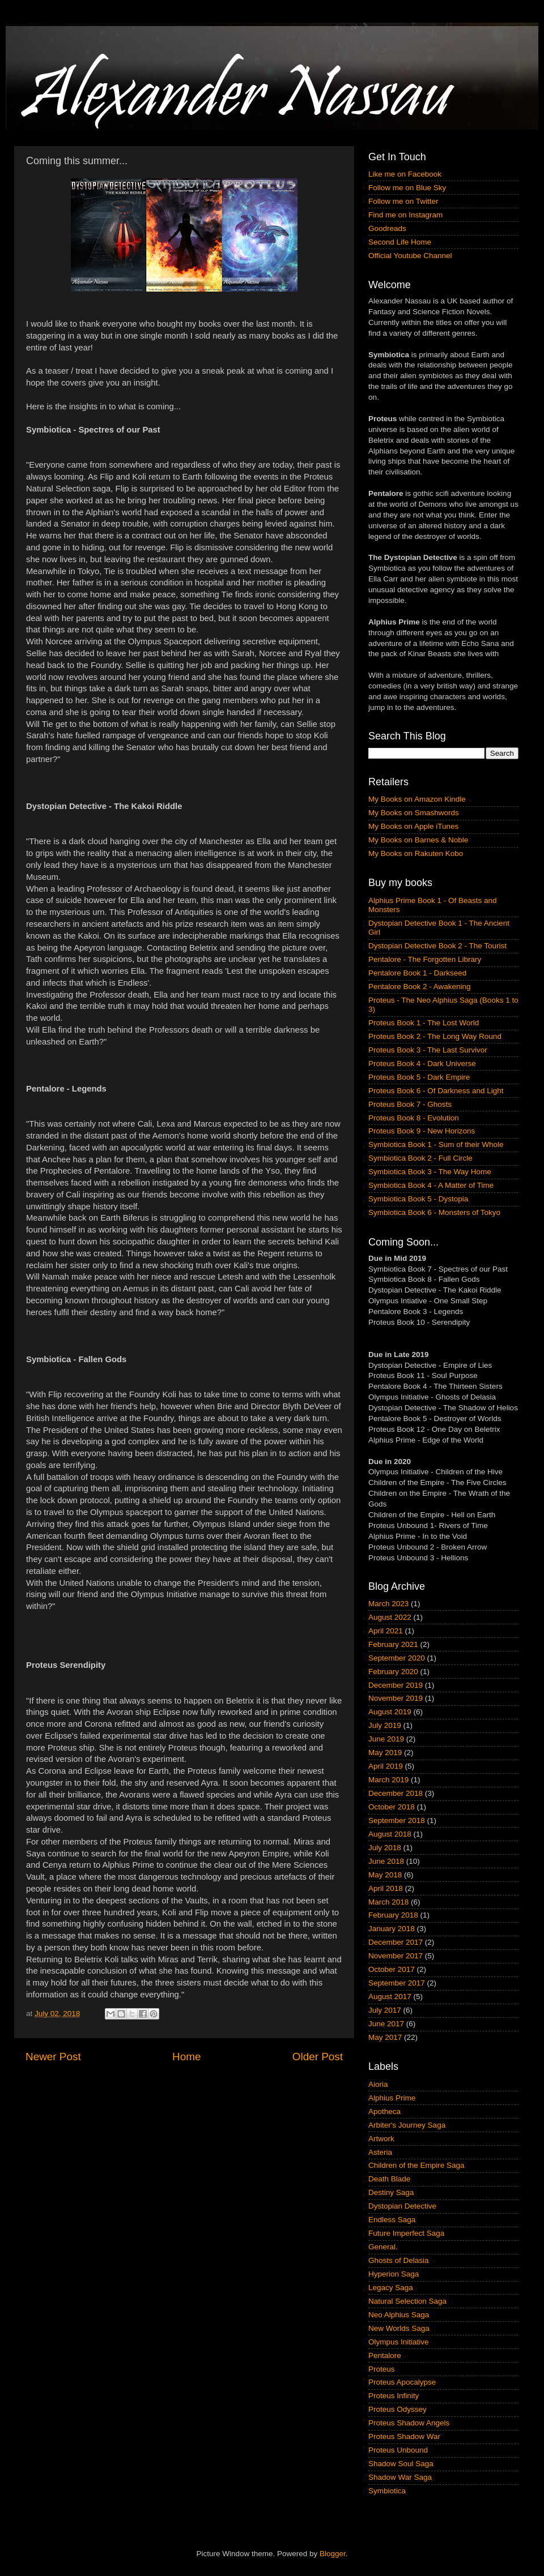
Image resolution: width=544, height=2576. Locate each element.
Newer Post (53, 2056)
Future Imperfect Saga (406, 2233)
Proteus (381, 2369)
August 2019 (389, 1712)
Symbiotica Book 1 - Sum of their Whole (436, 1144)
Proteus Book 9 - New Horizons (421, 1131)
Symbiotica (387, 2491)
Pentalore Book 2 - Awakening (419, 986)
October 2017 (391, 1969)
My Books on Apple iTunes (413, 826)
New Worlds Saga (399, 2328)
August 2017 (389, 1996)
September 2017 (396, 1983)
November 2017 (395, 1956)
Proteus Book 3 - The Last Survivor (427, 1050)
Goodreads (387, 228)
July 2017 (384, 2010)
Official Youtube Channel (410, 255)
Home (186, 2056)
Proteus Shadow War (404, 2436)
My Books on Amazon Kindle (417, 799)
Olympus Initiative (398, 2342)
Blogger (333, 2553)
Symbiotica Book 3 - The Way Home (429, 1171)
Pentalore (384, 2355)
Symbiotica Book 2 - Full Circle (420, 1158)
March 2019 (388, 1779)
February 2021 (393, 1644)
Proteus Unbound (398, 2450)
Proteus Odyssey (397, 2409)
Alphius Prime (391, 2098)
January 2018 (391, 1928)
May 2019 (385, 1752)
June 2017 (386, 2023)
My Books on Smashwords (413, 812)
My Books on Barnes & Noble (418, 840)
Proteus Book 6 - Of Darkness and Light (436, 1090)
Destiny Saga (391, 2192)
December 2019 (395, 1685)
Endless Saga (391, 2219)
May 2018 (385, 1875)
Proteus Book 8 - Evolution (413, 1118)
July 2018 (384, 1847)
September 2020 (396, 1658)
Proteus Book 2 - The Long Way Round (435, 1036)
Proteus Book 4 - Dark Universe (422, 1063)
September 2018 (396, 1820)
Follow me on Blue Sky (407, 187)
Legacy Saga (390, 2287)
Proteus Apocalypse (402, 2382)
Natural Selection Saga (407, 2301)
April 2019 (385, 1766)
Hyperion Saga (393, 2274)
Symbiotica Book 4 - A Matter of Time (431, 1185)
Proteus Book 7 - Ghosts (410, 1104)
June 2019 (386, 1739)
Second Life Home (399, 242)
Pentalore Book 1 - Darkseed (417, 973)
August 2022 (389, 1617)
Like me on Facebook (404, 174)
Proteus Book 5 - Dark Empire (419, 1077)
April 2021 (385, 1631)
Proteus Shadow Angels (408, 2423)
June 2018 (386, 1861)
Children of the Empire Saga (416, 2165)
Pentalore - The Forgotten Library (424, 959)
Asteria (380, 2152)
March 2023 (388, 1603)
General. (383, 2247)
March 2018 (388, 1902)
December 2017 (395, 1942)
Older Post (317, 2056)
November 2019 (395, 1698)
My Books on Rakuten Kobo (415, 853)
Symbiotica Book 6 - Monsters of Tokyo (434, 1212)
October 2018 (391, 1807)
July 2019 (384, 1725)
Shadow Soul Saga (401, 2463)
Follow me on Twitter (403, 201)
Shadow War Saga (400, 2477)
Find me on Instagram (405, 215)
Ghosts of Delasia (398, 2260)
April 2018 (385, 1888)
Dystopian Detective (402, 2206)
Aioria (378, 2084)
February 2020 (393, 1671)
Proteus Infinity (393, 2395)
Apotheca (384, 2111)
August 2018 (389, 1834)
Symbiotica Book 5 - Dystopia (418, 1199)
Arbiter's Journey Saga (406, 2125)
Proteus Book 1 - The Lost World (423, 1023)
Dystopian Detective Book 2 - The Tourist (437, 946)
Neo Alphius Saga (398, 2314)
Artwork (381, 2138)
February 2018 (393, 1915)
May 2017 (385, 2037)
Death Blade (389, 2179)
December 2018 (395, 1793)
